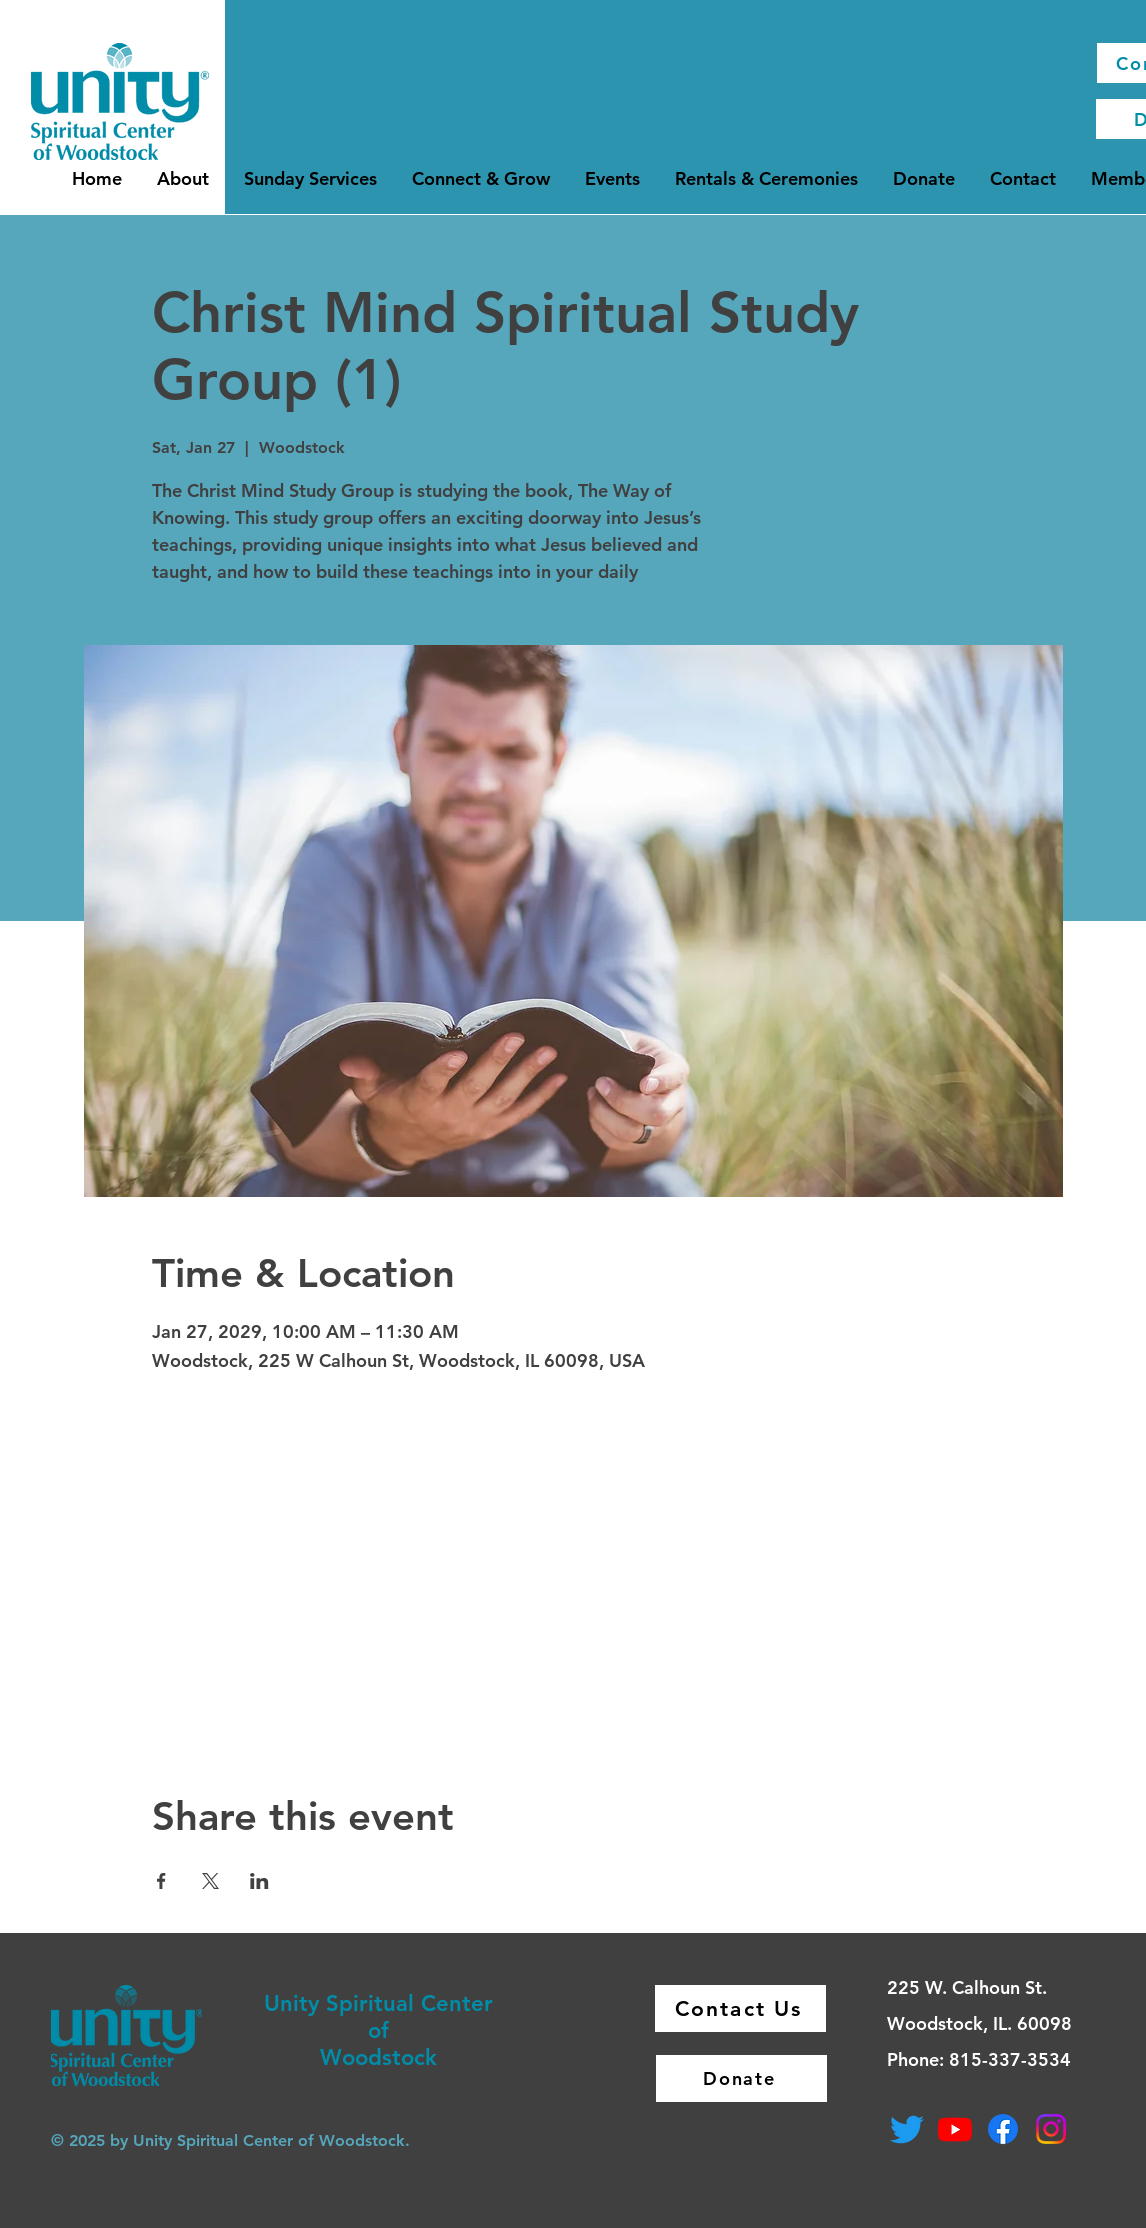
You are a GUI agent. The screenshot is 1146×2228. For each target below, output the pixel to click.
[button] (183, 178)
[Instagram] (1051, 2129)
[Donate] (741, 2078)
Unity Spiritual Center (378, 2003)
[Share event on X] (210, 1881)
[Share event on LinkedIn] (259, 1881)
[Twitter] (907, 2129)
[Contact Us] (740, 2008)
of (378, 2030)
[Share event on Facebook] (161, 1881)
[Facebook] (1003, 2129)
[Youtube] (955, 2129)
